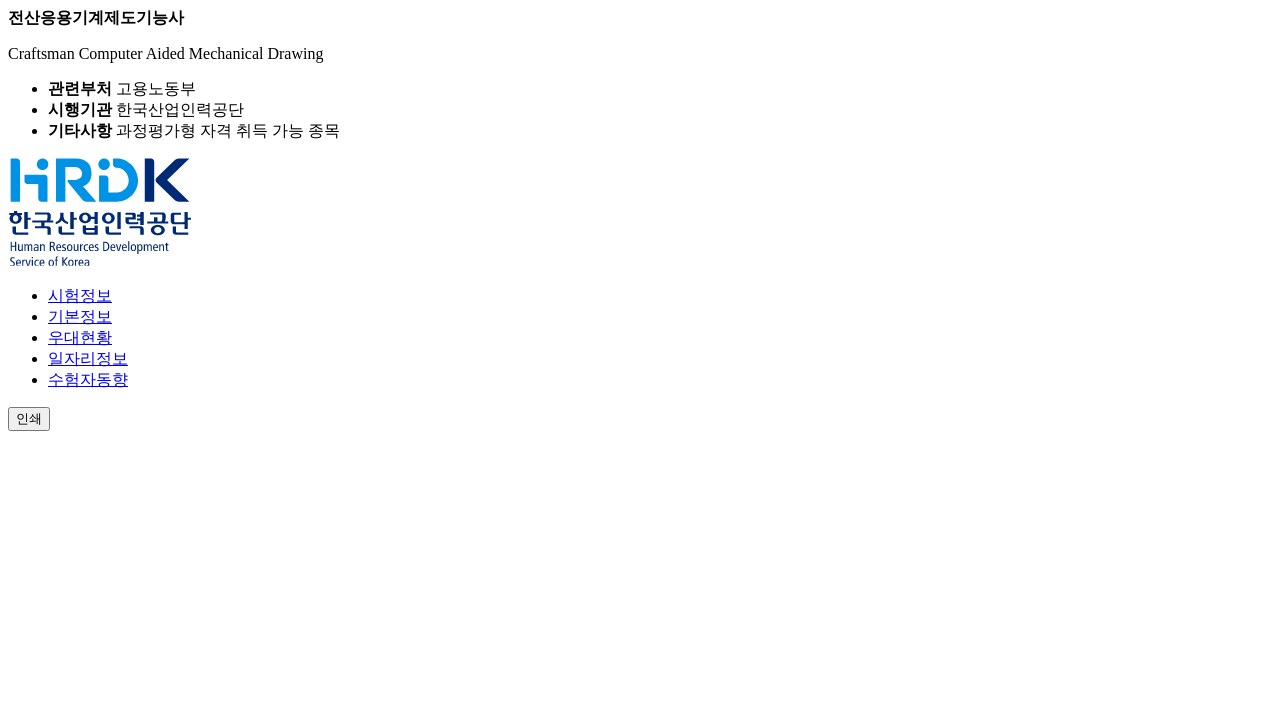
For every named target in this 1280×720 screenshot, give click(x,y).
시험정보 (80, 295)
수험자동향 (88, 379)
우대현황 (80, 337)
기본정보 (80, 316)
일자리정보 (88, 358)
